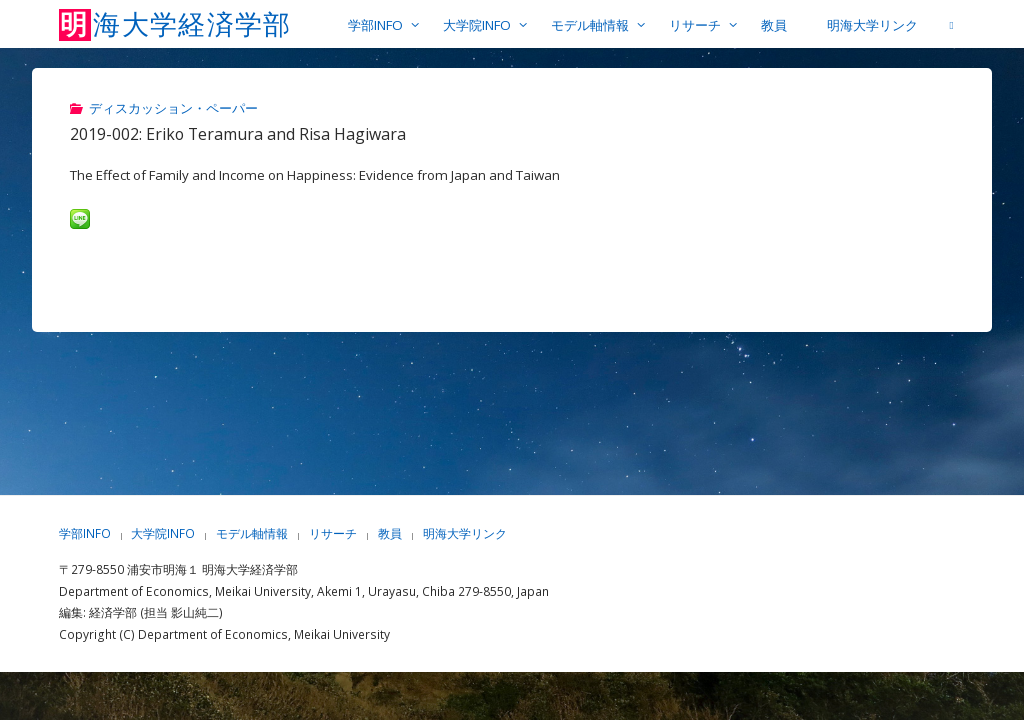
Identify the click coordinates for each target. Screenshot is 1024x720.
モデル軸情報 (252, 533)
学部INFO (85, 533)
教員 (390, 533)
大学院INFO (164, 533)
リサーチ (333, 533)
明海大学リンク (465, 533)
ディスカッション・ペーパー (173, 108)
